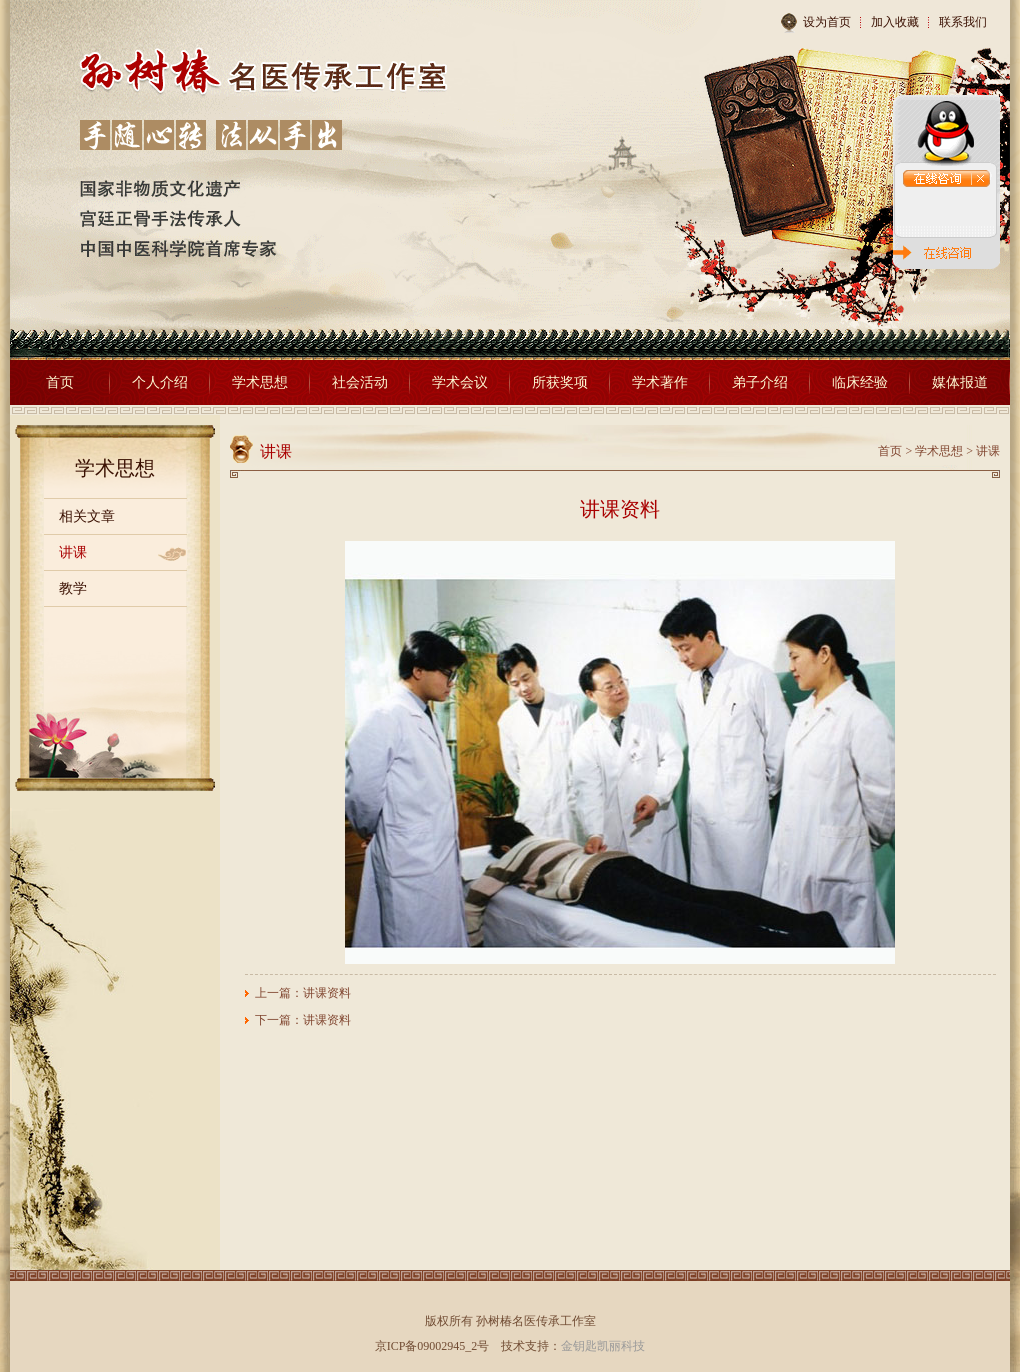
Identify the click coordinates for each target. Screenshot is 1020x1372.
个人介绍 (160, 382)
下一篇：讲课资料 (303, 1020)
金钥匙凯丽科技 (603, 1346)
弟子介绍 (760, 382)
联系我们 (963, 22)
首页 (60, 382)
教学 (73, 588)
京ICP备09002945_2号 (432, 1346)
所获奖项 (560, 382)
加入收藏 (895, 22)
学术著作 (660, 382)
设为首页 (815, 23)
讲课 (73, 552)
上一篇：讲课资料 (303, 993)
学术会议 (460, 382)
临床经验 (860, 382)
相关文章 (87, 516)
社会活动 (360, 382)
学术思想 (260, 382)
